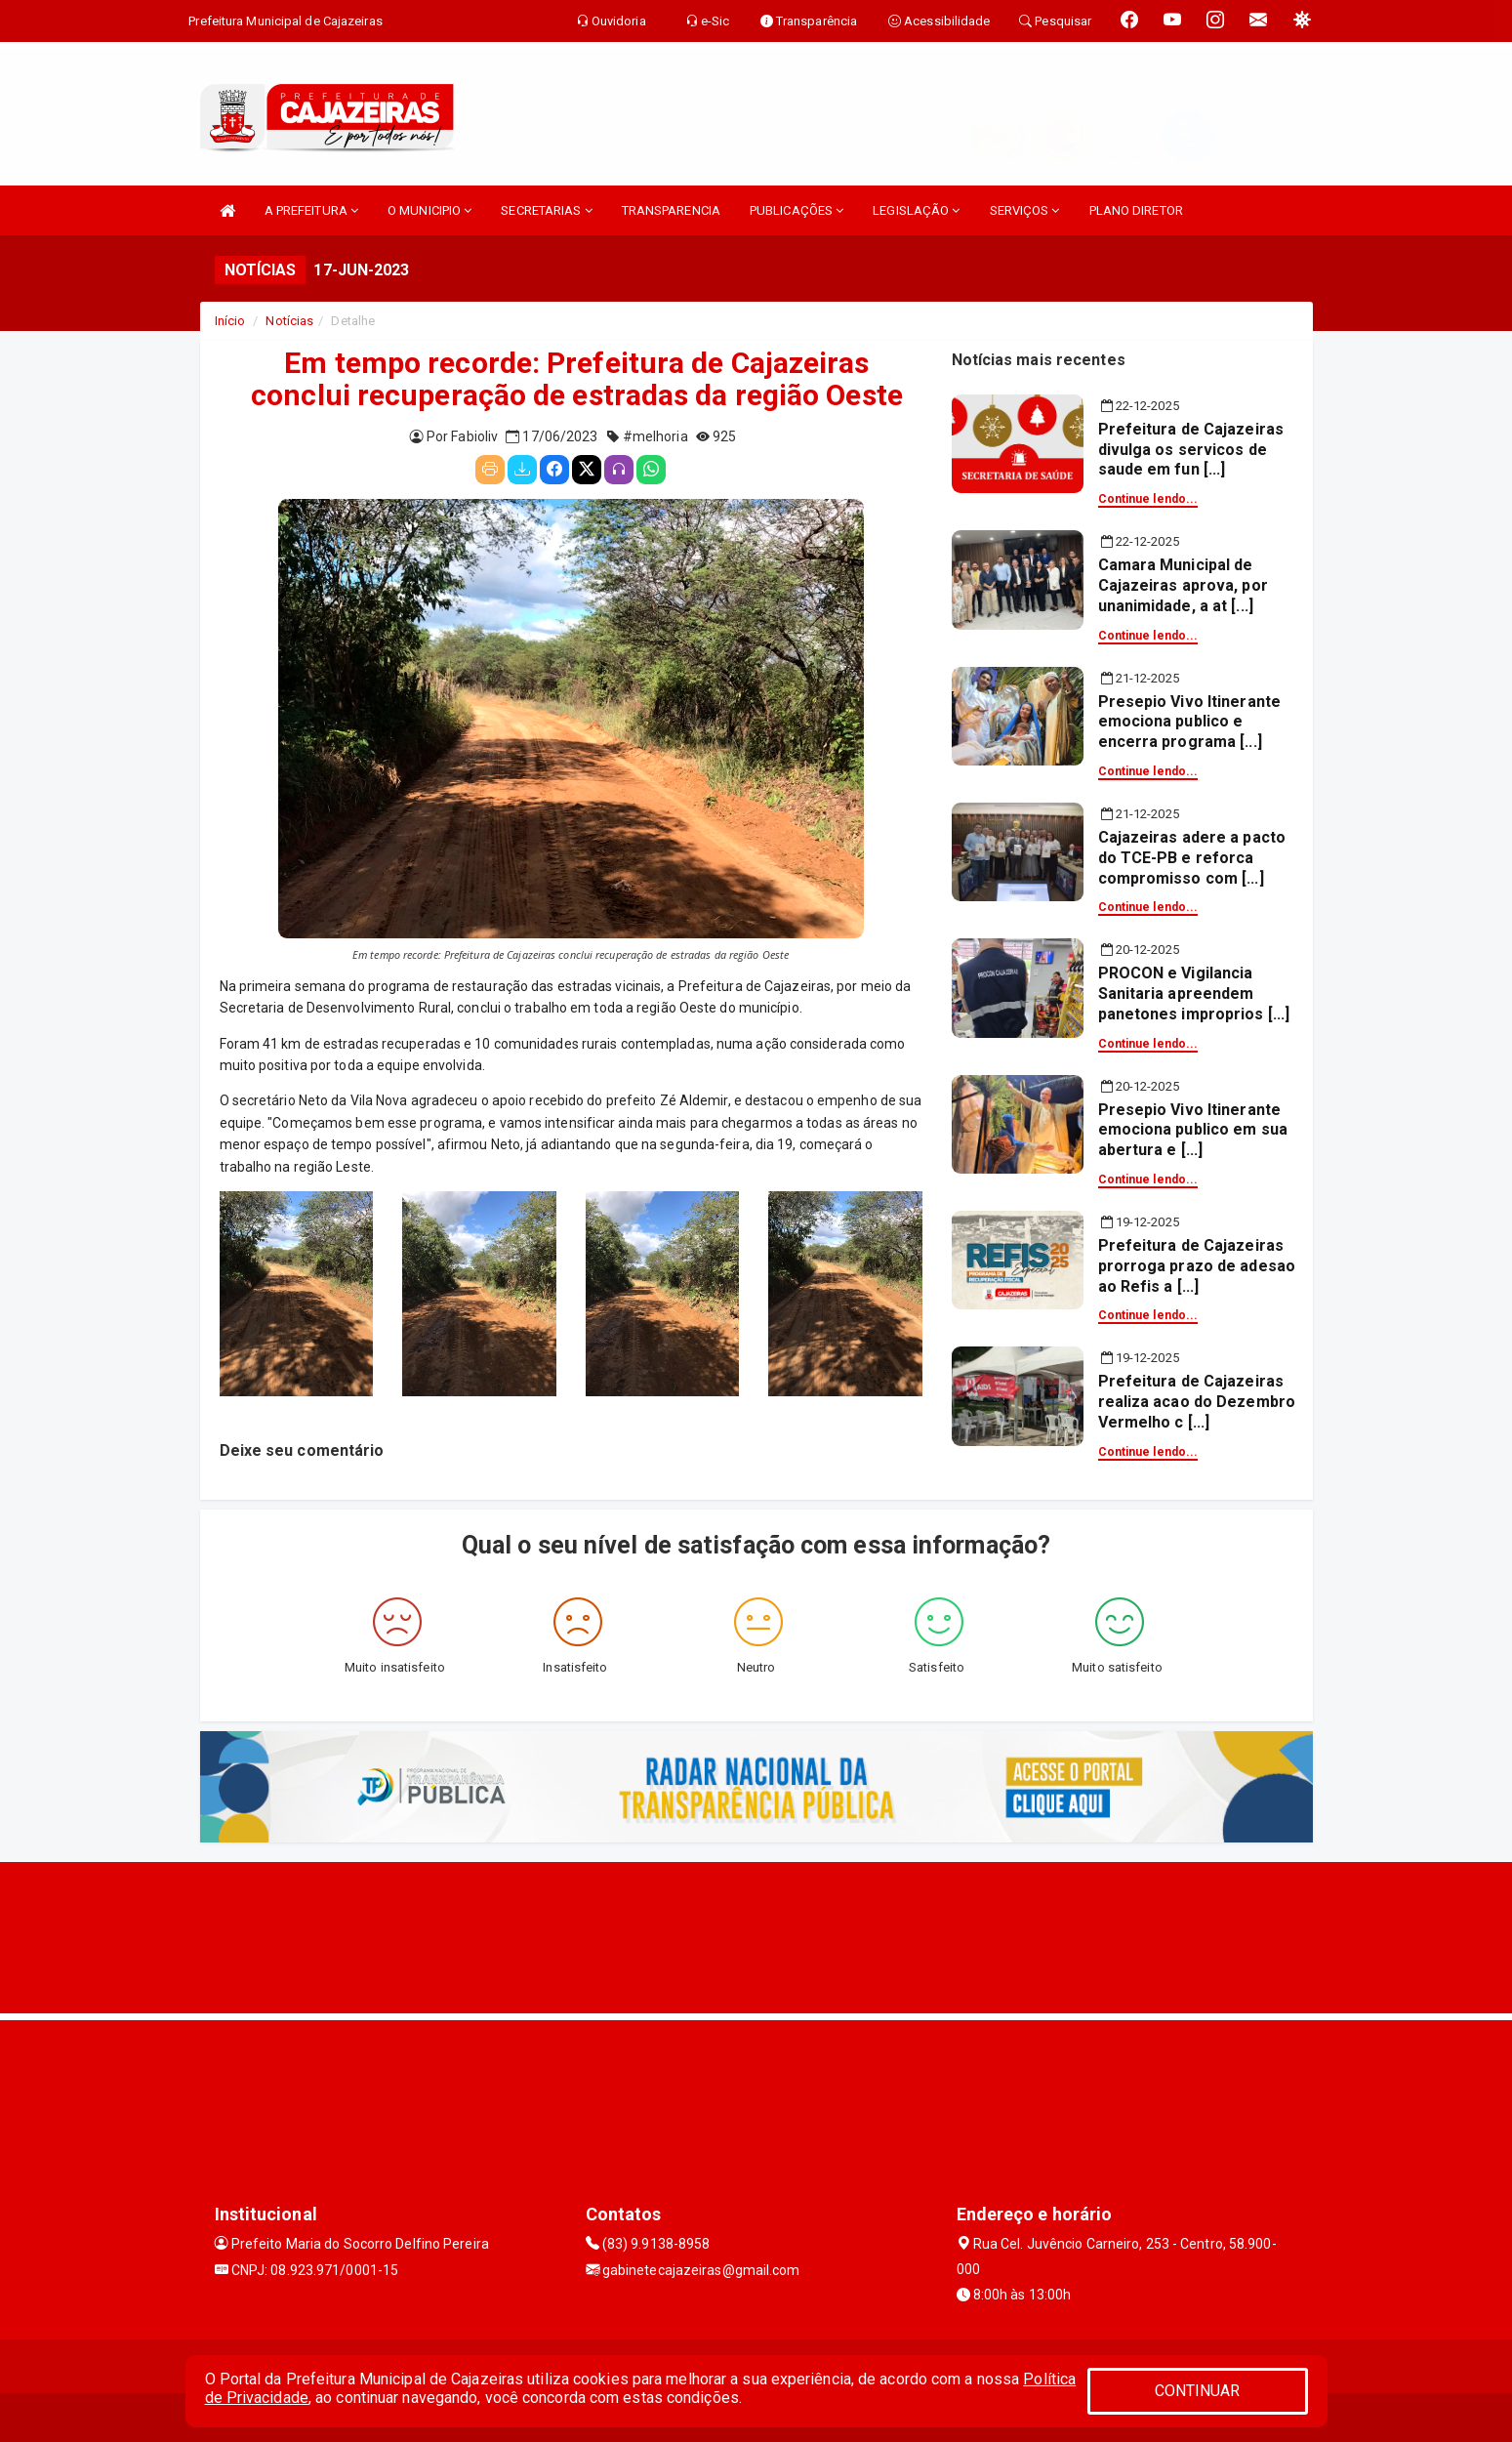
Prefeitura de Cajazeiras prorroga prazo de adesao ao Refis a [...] (1196, 1266)
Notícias (289, 320)
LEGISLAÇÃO (916, 210)
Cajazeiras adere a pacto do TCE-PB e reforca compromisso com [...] (1192, 858)
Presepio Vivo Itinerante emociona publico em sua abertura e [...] (1192, 1130)
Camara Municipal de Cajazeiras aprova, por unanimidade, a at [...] (1183, 585)
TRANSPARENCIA (671, 210)
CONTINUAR (1198, 2390)
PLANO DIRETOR (1136, 210)
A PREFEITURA (311, 210)
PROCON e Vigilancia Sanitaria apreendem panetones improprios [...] (1194, 993)
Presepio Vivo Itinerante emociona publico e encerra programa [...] (1189, 722)
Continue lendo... (1148, 499)
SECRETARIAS (546, 210)
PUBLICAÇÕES (796, 210)
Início (230, 320)
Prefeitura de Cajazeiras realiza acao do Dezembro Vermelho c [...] (1196, 1401)
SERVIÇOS (1025, 210)
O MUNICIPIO (429, 210)
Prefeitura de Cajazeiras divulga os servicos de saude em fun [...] (1191, 449)
